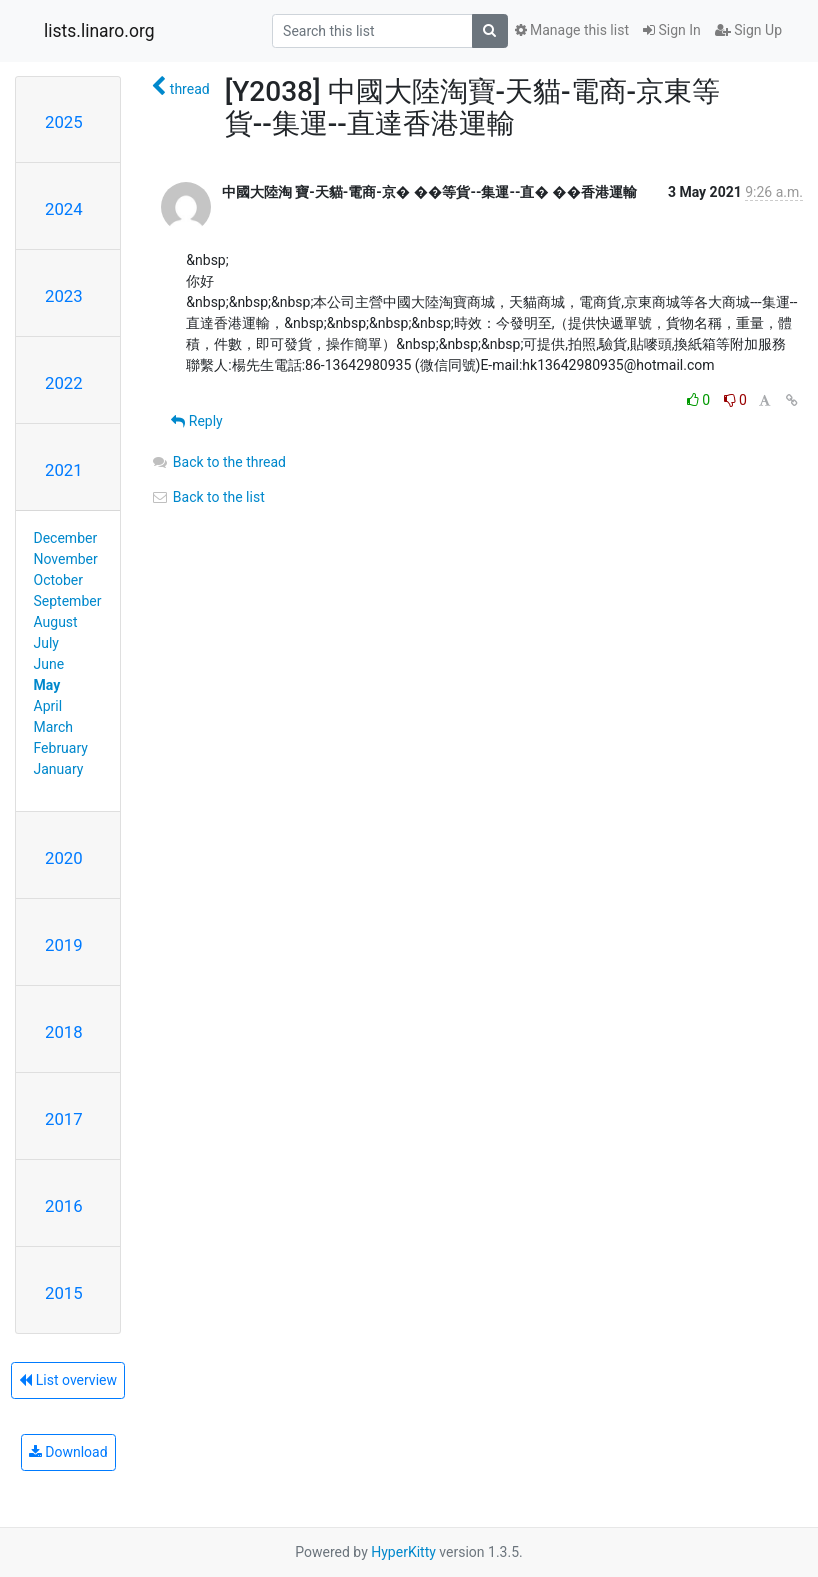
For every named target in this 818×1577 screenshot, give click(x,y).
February (61, 748)
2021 (64, 470)
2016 (64, 1206)
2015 (64, 1293)
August (56, 622)
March (54, 727)
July (46, 643)
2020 (64, 858)
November (66, 559)
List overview (68, 1380)
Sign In (672, 30)
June (49, 664)
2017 (64, 1119)
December (66, 538)
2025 (64, 122)
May (47, 685)
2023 (64, 296)
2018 (64, 1032)
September (68, 601)
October (58, 580)
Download (68, 1452)
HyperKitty (403, 1552)
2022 (64, 383)
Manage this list (572, 30)
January (59, 769)
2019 (64, 945)
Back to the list (207, 497)
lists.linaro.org (99, 31)
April (48, 706)
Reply (196, 421)
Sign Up (748, 30)
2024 (64, 209)
